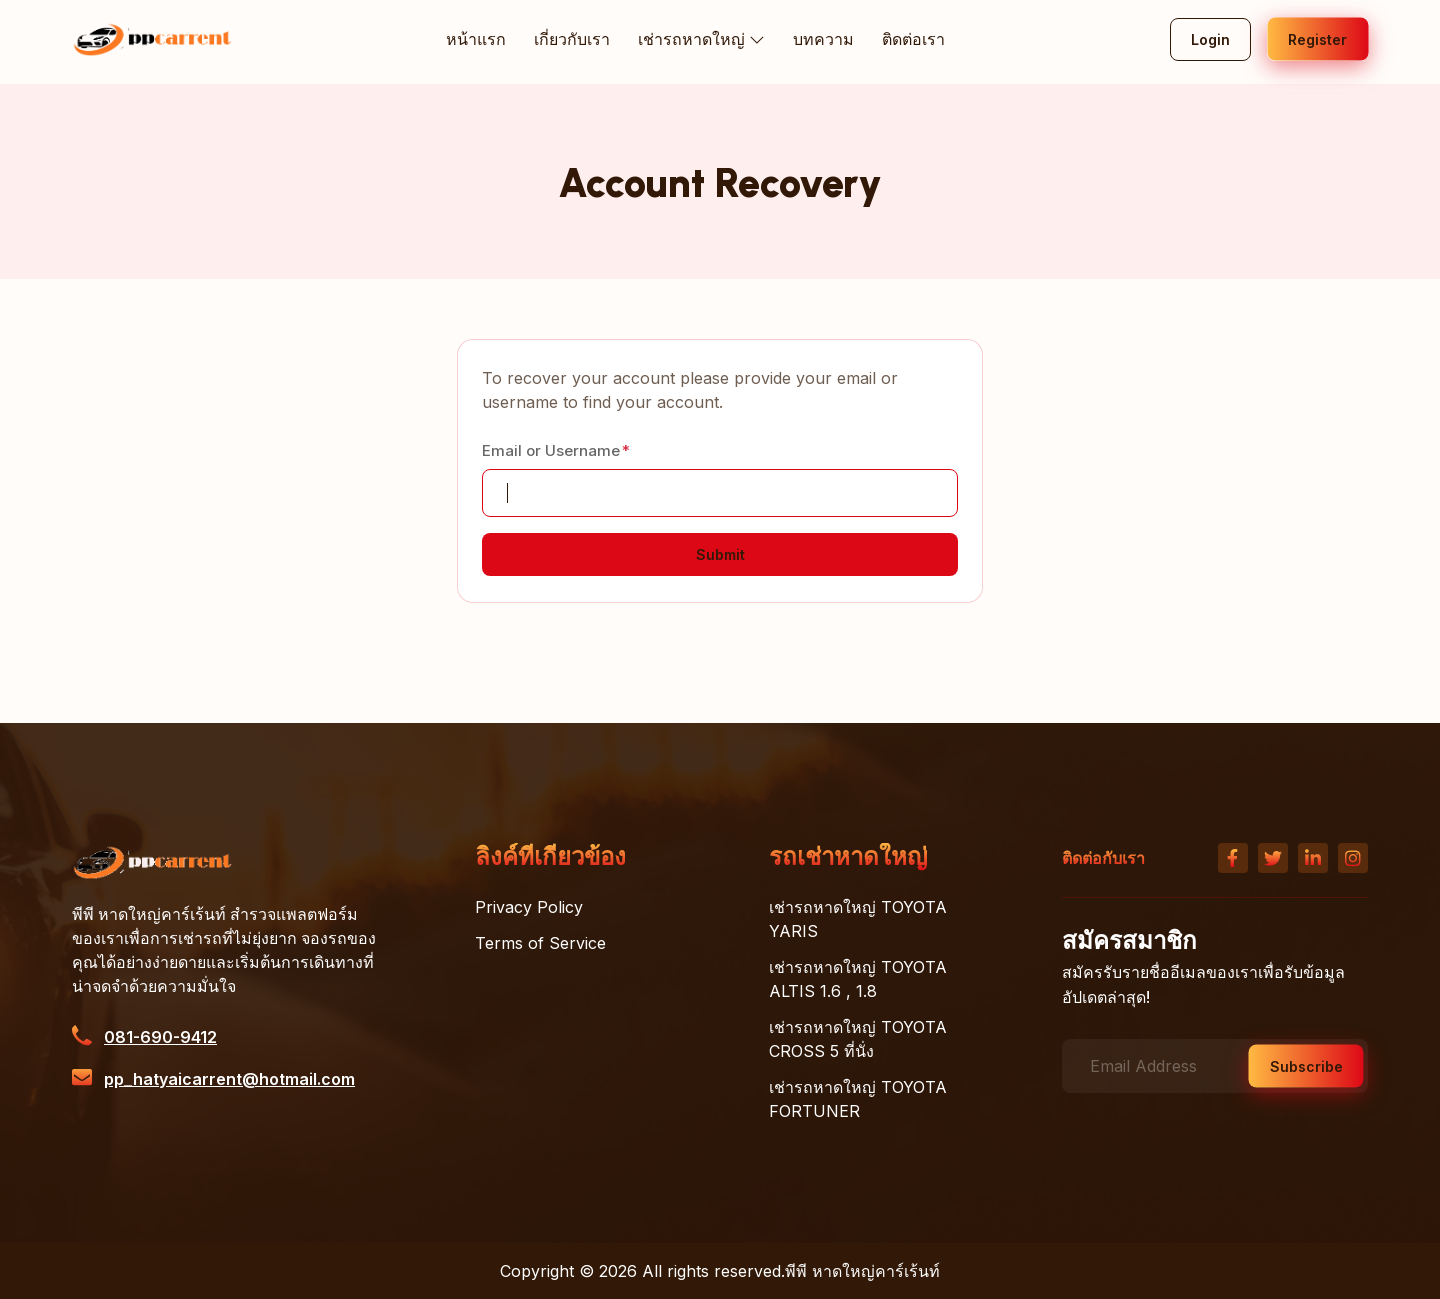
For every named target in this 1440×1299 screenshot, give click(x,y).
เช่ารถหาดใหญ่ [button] (702, 40)
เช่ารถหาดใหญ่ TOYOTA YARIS (858, 919)
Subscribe (1306, 1066)
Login (1210, 39)
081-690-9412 (160, 1037)
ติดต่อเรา (913, 39)
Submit (720, 554)
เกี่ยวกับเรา (573, 39)
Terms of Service (540, 943)
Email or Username (551, 450)
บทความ (823, 39)
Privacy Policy (529, 907)
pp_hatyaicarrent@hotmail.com (229, 1079)
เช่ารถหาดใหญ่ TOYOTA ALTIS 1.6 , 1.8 (858, 979)
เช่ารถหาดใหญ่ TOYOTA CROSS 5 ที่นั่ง (858, 1039)
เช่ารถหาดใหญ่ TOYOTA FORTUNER (858, 1099)
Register (1317, 39)
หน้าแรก (477, 39)
